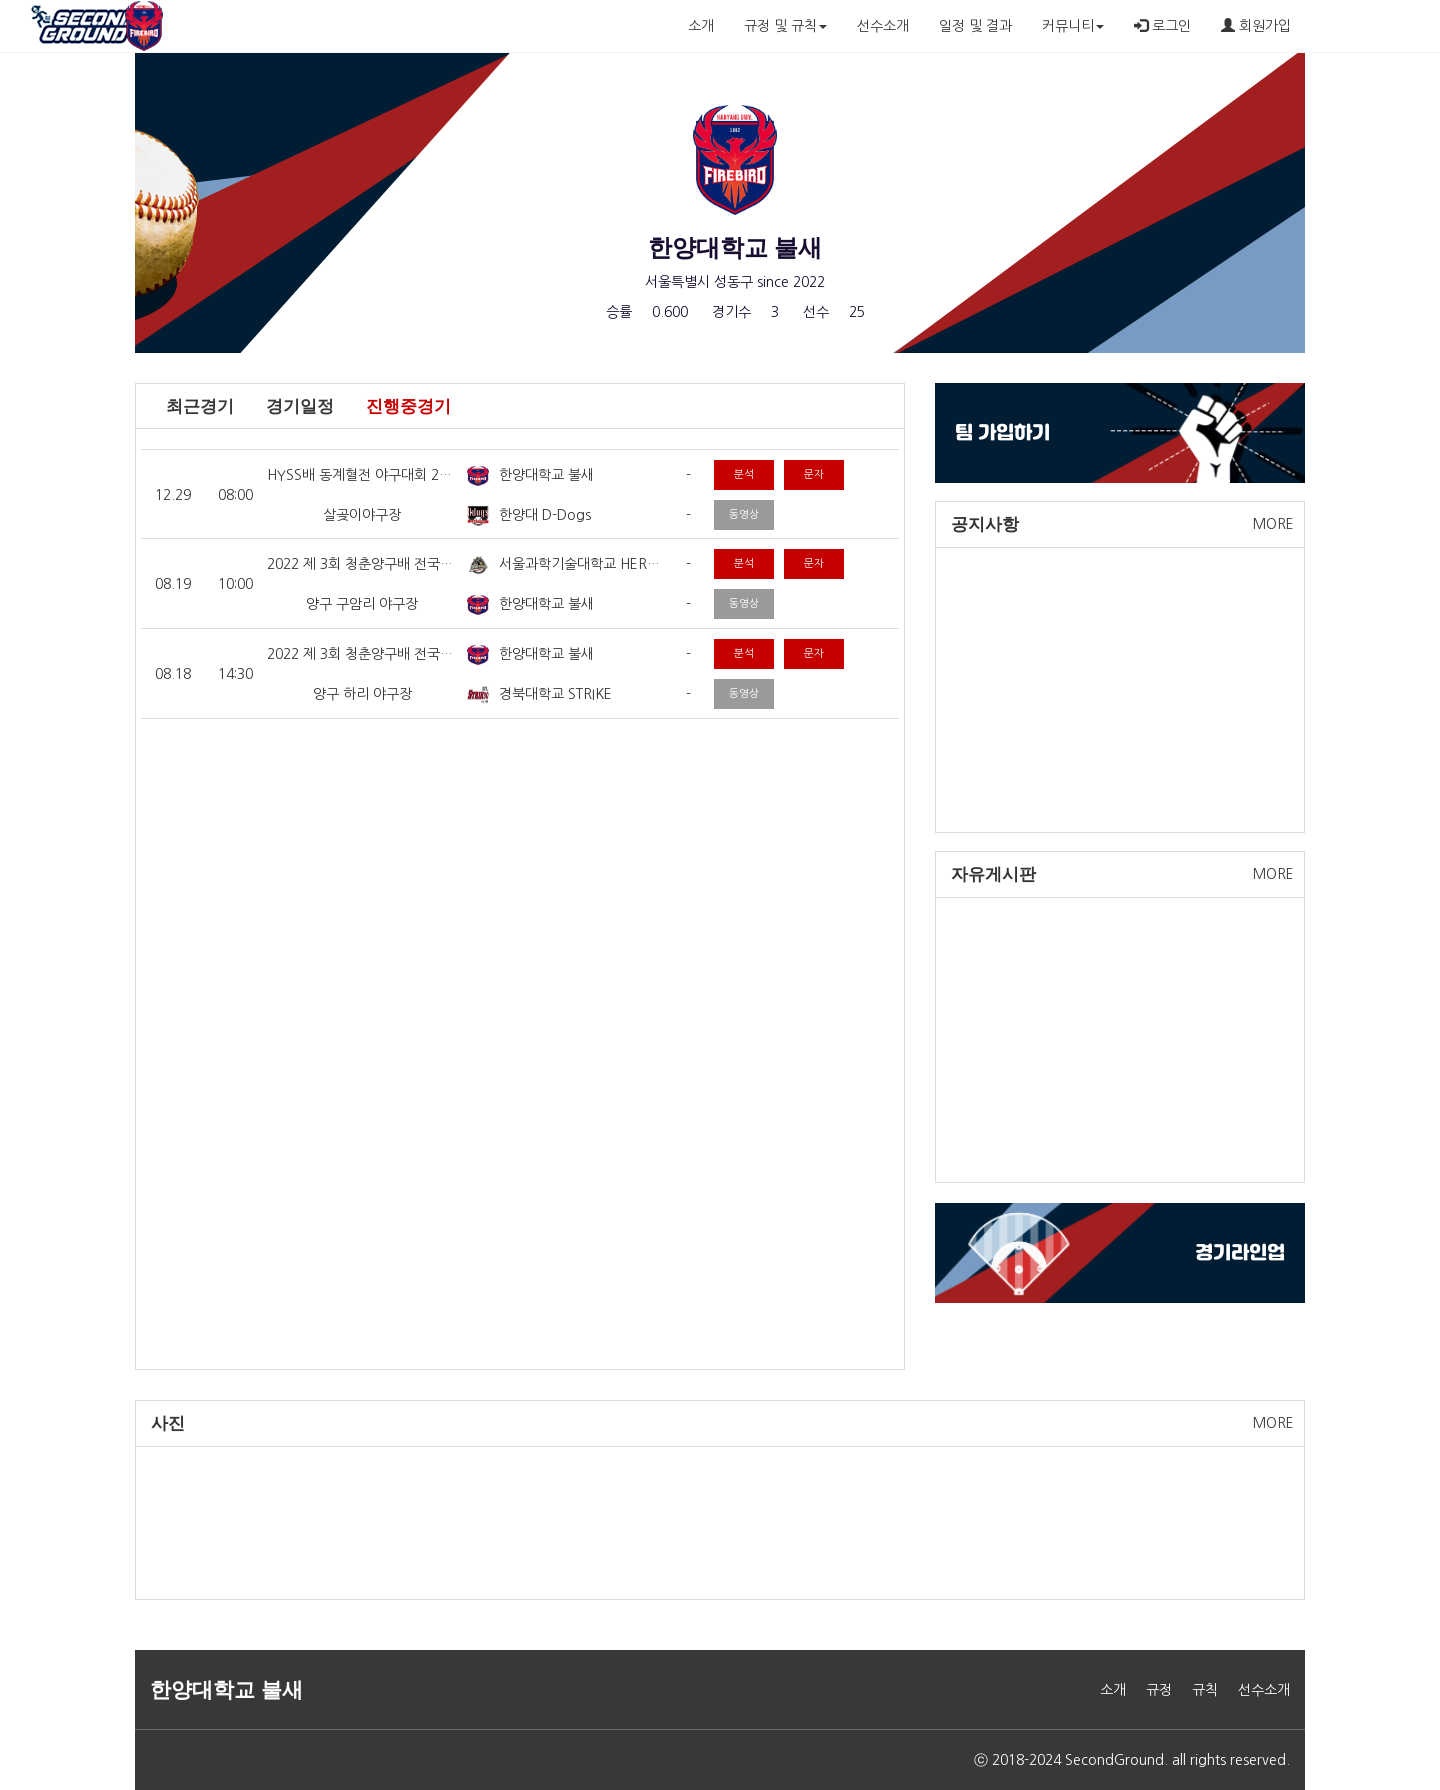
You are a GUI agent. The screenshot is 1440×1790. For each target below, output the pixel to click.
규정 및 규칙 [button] (785, 26)
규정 (1159, 1690)
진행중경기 (408, 406)
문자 (814, 474)
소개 (701, 26)
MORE (1273, 524)
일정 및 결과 (975, 26)
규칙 (1205, 1690)
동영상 (744, 514)
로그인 (1162, 25)
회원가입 (1256, 25)
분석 (744, 474)
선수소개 (883, 26)
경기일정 (300, 406)
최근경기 (200, 406)
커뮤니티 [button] (1073, 26)
